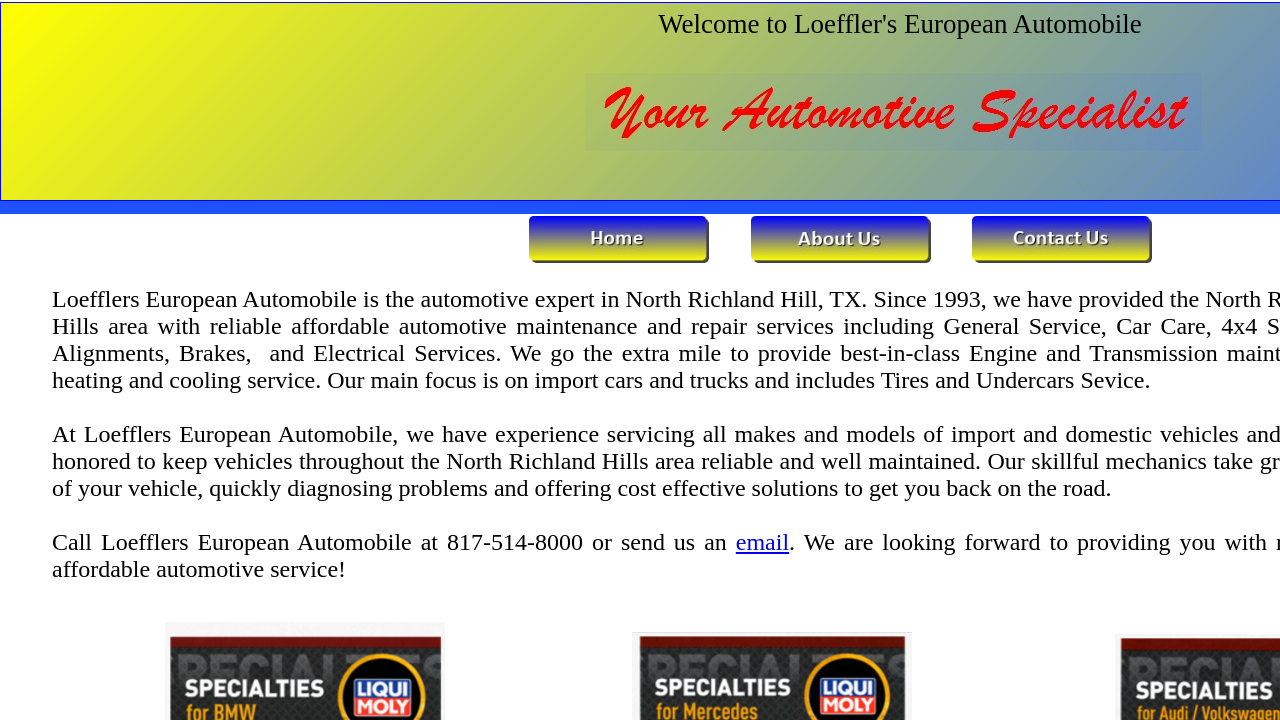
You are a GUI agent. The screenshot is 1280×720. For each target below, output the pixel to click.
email (762, 542)
